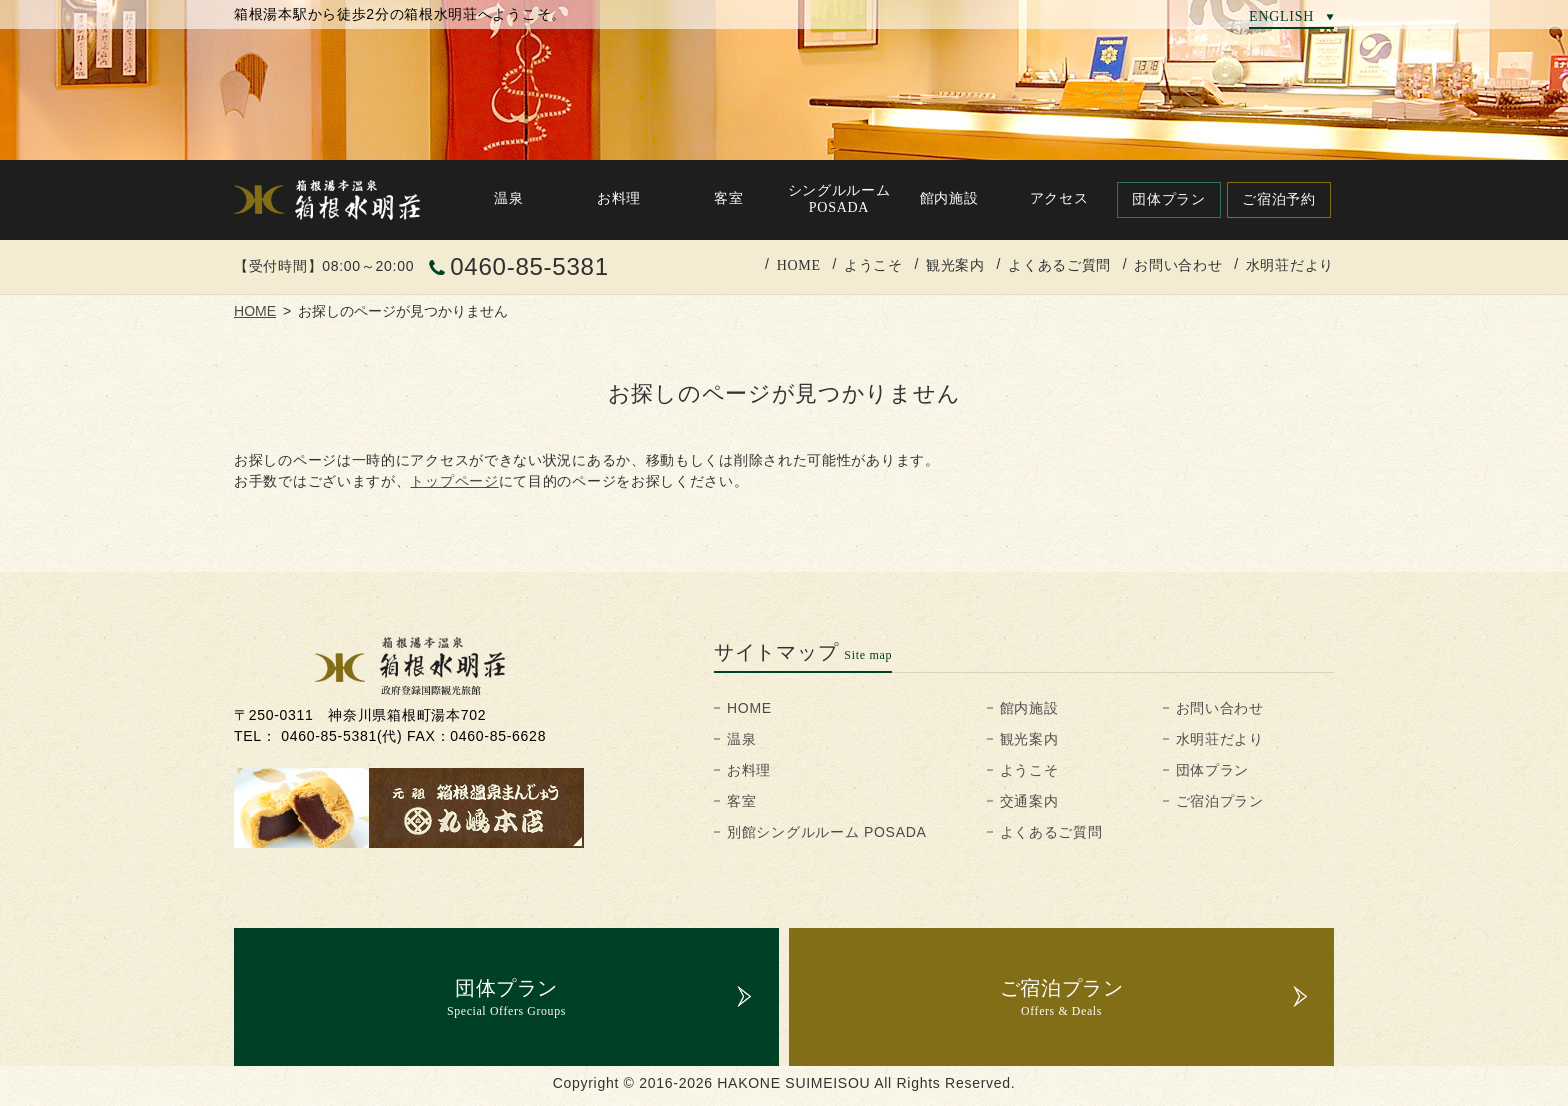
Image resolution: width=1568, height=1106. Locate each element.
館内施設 (1029, 708)
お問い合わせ (1178, 265)
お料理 (749, 770)
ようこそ (873, 265)
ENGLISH (1281, 16)
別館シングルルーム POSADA (827, 832)
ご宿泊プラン (1220, 801)
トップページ (454, 481)
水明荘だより (1290, 265)
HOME (799, 265)
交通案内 (1029, 801)
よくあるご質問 (1059, 265)
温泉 (741, 739)
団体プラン (1213, 770)
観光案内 (955, 265)
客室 (741, 801)
